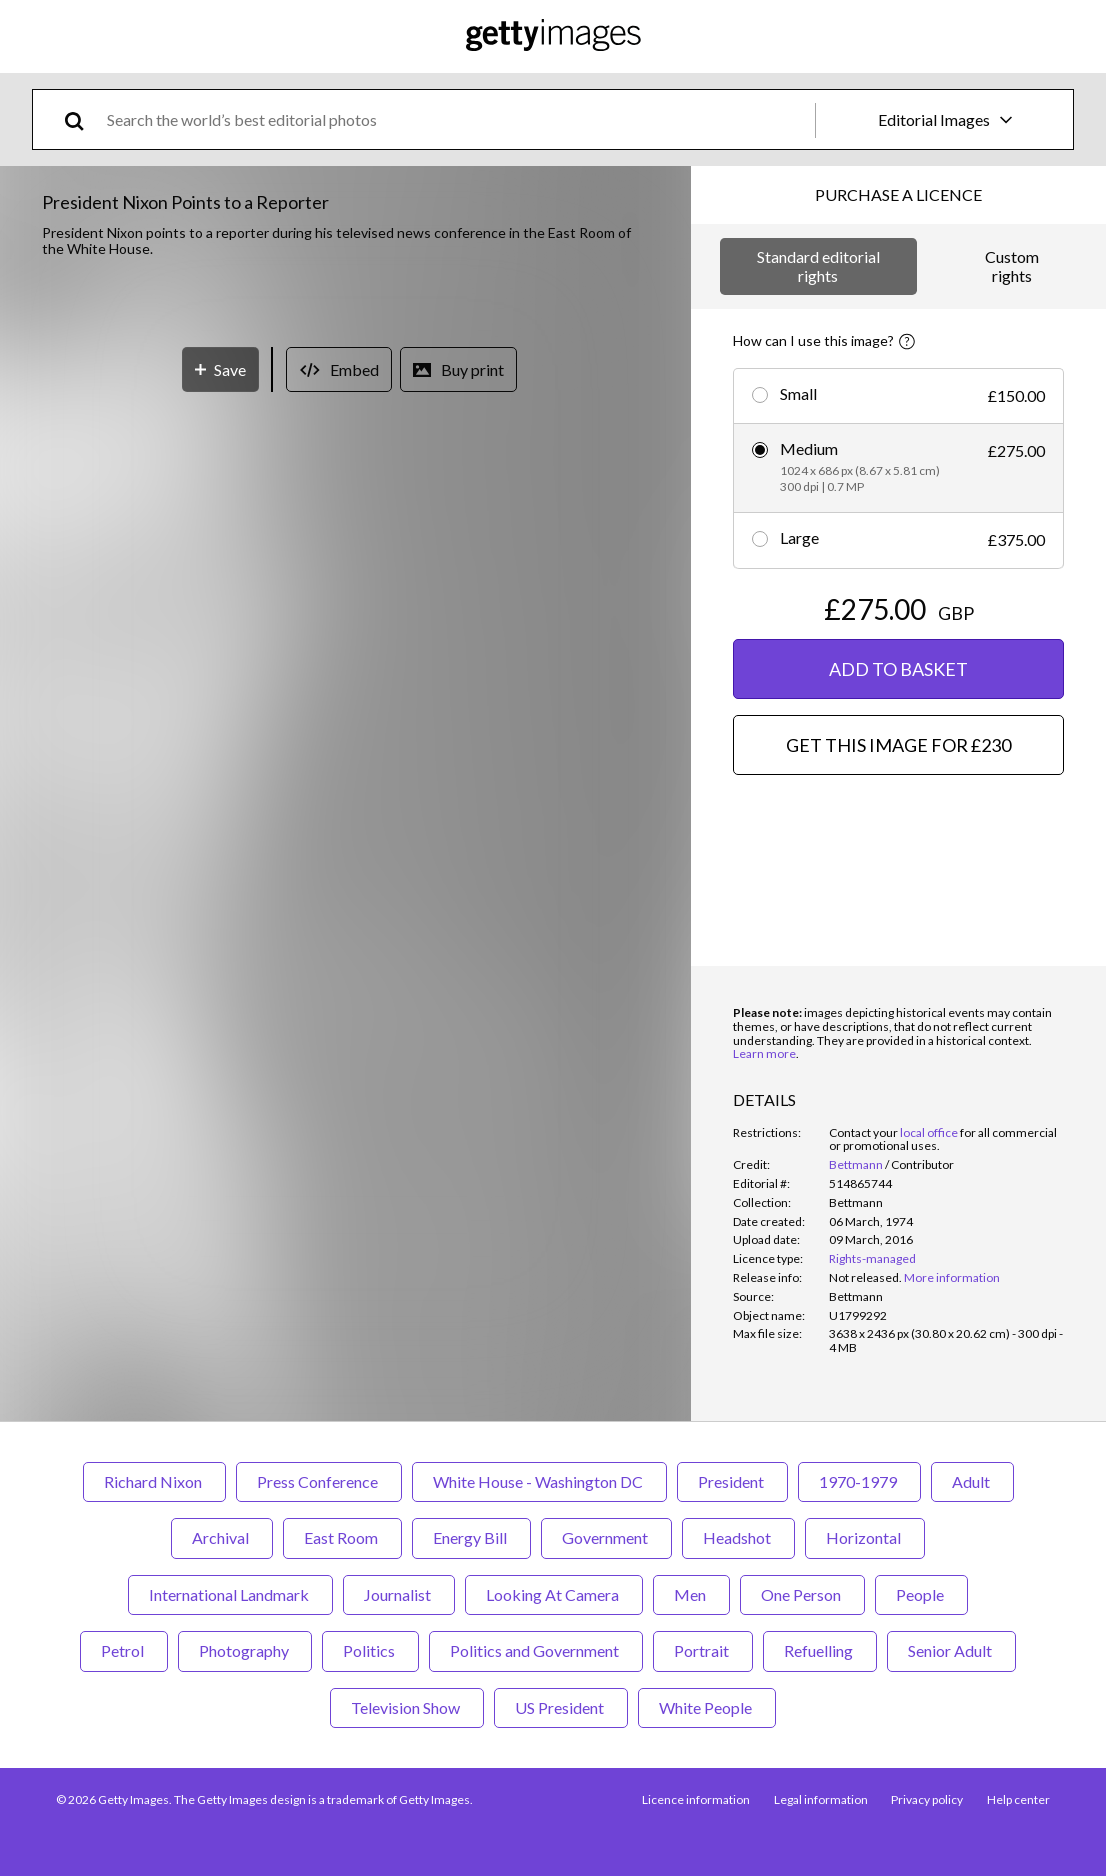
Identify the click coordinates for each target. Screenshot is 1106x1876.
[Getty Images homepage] (553, 36)
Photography (245, 1650)
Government (606, 1537)
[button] (345, 528)
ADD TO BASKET (898, 669)
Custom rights (1012, 265)
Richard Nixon (154, 1481)
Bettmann (856, 1164)
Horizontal (865, 1537)
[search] (82, 119)
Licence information (695, 1799)
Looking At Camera (554, 1594)
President (732, 1481)
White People (707, 1707)
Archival (222, 1537)
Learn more (764, 1053)
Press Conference (319, 1481)
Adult (972, 1481)
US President (561, 1707)
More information (952, 1277)
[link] (865, 1277)
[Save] (220, 817)
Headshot (738, 1537)
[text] (457, 119)
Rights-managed (872, 1258)
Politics (370, 1650)
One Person (802, 1594)
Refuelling (820, 1650)
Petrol (124, 1650)
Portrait (703, 1650)
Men (691, 1594)
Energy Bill (471, 1537)
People (921, 1594)
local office (929, 1132)
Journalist (399, 1594)
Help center (1018, 1799)
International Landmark (230, 1594)
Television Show (407, 1707)
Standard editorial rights (818, 265)
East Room (342, 1537)
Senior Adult (951, 1650)
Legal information (820, 1799)
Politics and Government (536, 1650)
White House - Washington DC (539, 1481)
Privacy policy (927, 1799)
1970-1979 (859, 1481)
